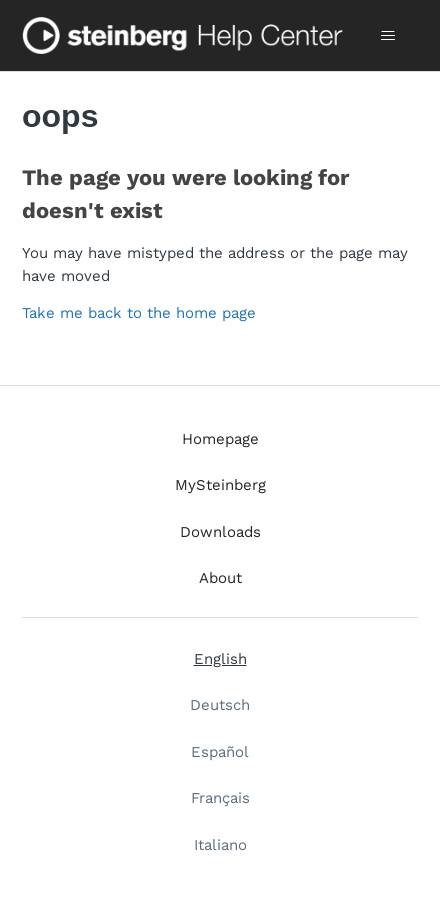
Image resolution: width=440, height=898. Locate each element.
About (220, 578)
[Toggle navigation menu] (387, 36)
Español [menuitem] (220, 752)
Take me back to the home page (139, 313)
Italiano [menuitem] (220, 845)
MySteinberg (220, 485)
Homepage (220, 439)
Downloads (220, 532)
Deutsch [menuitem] (220, 705)
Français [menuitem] (220, 798)
